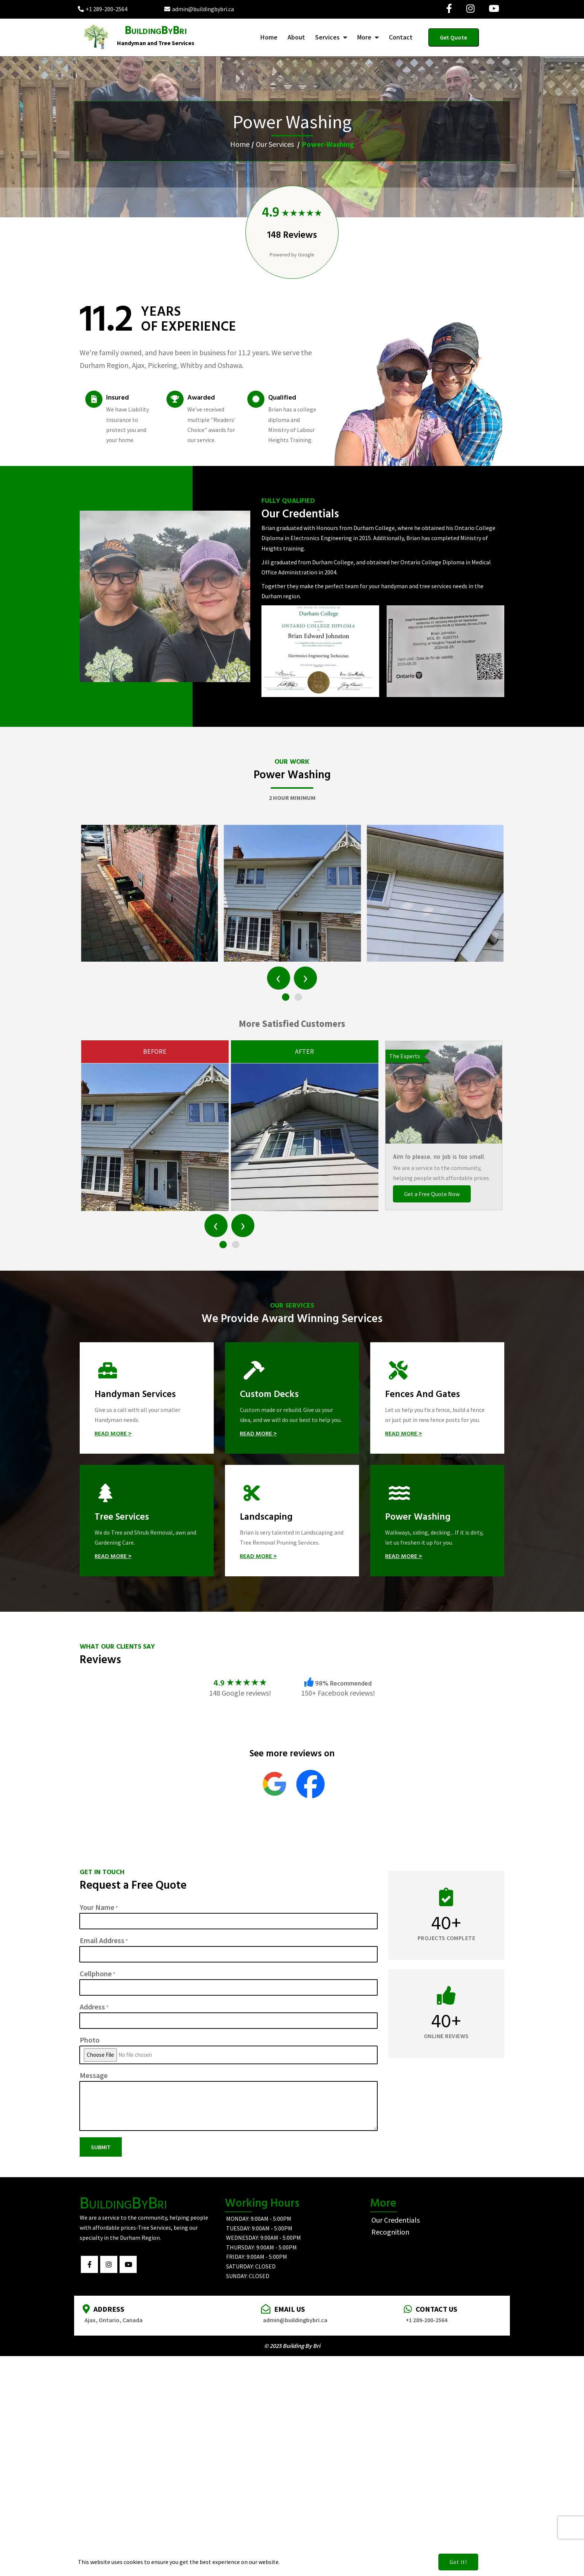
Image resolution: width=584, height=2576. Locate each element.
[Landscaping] (292, 1520)
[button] (285, 997)
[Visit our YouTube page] (494, 9)
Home (240, 144)
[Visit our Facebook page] (449, 9)
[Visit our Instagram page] (470, 9)
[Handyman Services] (147, 1398)
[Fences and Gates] (437, 1398)
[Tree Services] (147, 1520)
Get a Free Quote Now (432, 1194)
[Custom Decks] (292, 1398)
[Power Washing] (437, 1520)
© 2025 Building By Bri (292, 2345)
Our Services (275, 144)
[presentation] (278, 978)
